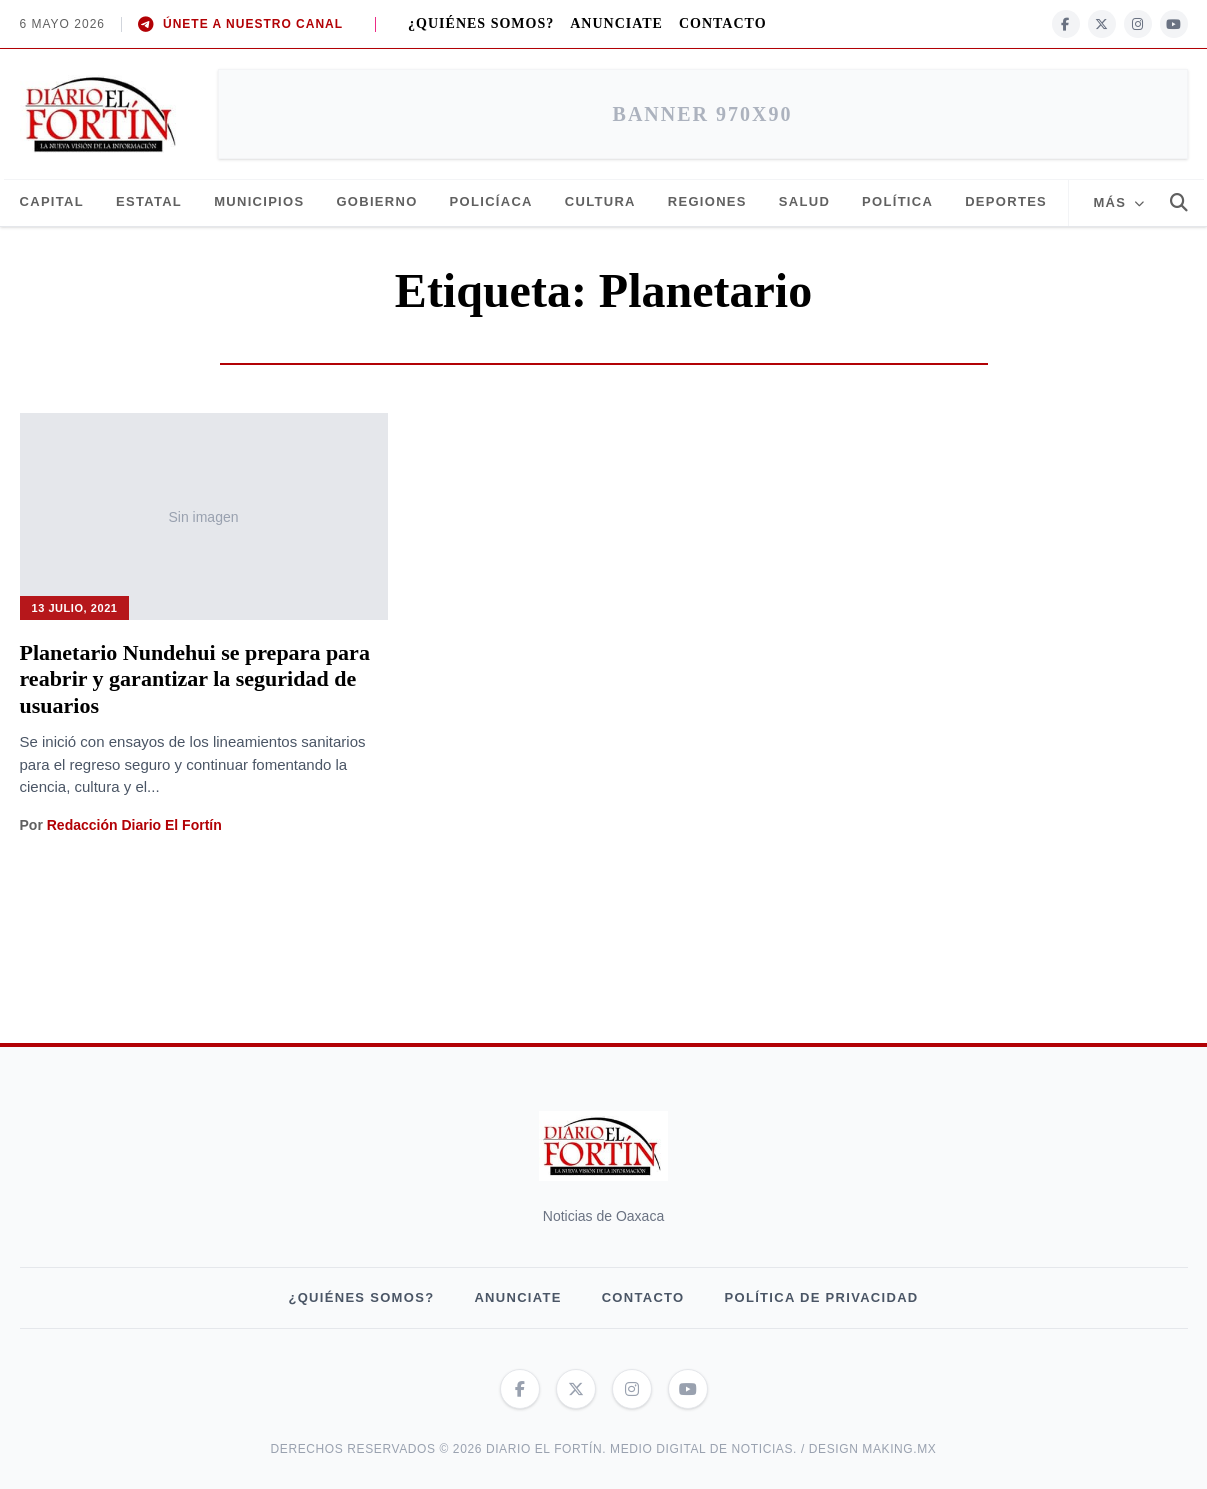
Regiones (707, 201)
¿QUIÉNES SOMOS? (481, 23)
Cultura (600, 201)
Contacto (723, 23)
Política (897, 201)
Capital (52, 201)
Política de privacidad (822, 1297)
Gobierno (376, 201)
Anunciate (616, 23)
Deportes (1006, 201)
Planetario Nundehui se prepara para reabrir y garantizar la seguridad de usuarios (195, 679)
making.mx (899, 1449)
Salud (804, 201)
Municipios (259, 201)
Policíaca (491, 201)
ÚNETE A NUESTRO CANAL (240, 24)
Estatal (149, 201)
